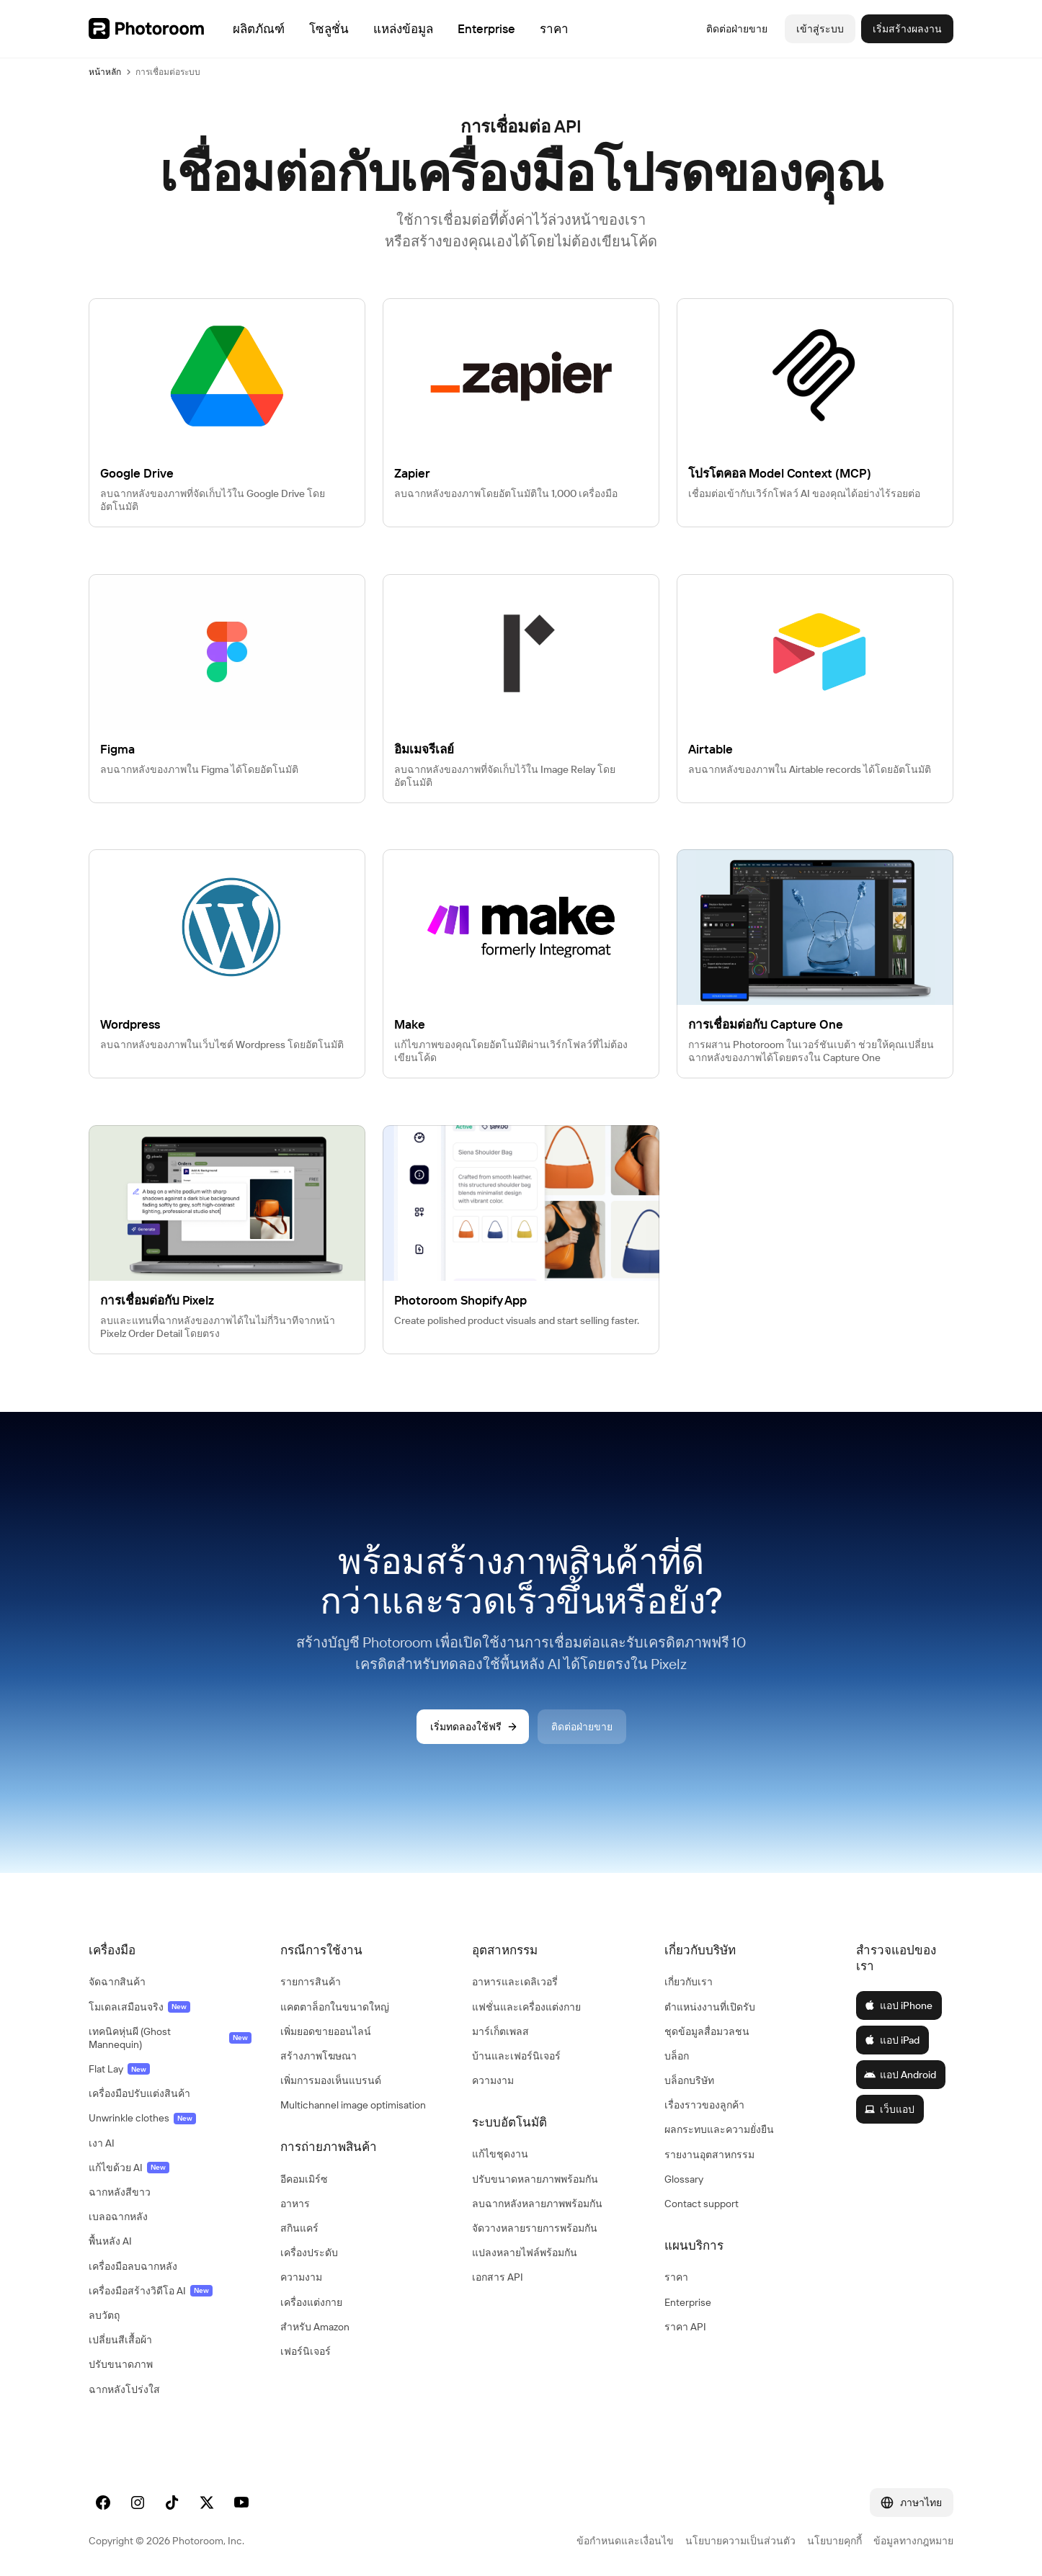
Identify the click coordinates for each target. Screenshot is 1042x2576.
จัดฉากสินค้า (117, 1981)
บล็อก (676, 2055)
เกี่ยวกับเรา (688, 1981)
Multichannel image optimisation (353, 2104)
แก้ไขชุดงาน (500, 2153)
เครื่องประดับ (309, 2252)
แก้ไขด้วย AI (129, 2167)
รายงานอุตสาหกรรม (709, 2154)
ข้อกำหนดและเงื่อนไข (625, 2540)
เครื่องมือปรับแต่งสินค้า (139, 2093)
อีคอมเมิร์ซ (304, 2179)
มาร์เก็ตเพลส (500, 2031)
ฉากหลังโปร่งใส (124, 2389)
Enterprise (687, 2302)
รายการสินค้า (310, 1981)
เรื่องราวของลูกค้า (704, 2104)
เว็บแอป (889, 2109)
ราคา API (685, 2326)
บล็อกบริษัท (689, 2080)
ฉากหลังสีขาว (120, 2192)
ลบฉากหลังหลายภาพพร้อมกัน (537, 2203)
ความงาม (301, 2277)
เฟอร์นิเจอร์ (305, 2351)
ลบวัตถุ (104, 2315)
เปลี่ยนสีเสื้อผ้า (120, 2339)
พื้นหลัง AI (110, 2241)
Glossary (683, 2179)
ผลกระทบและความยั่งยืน (719, 2129)
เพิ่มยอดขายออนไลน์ (325, 2031)
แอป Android (900, 2074)
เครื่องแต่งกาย (311, 2302)
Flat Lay (119, 2068)
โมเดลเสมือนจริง (139, 2006)
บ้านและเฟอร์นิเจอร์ (516, 2055)
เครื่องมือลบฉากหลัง (133, 2266)
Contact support (701, 2203)
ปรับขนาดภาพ (121, 2364)
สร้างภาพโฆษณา (318, 2055)
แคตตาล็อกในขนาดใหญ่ (334, 2006)
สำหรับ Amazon (314, 2326)
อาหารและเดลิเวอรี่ (515, 1981)
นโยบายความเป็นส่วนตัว (740, 2540)
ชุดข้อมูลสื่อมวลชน (706, 2031)
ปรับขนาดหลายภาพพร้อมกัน (535, 2179)
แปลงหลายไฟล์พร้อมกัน (524, 2252)
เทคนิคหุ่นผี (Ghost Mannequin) (170, 2038)
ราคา (676, 2277)
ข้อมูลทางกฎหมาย (913, 2540)
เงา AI (102, 2143)
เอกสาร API (497, 2277)
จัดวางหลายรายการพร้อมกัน (534, 2228)
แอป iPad (891, 2040)
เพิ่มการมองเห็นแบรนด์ (330, 2080)
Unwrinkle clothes (142, 2117)
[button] (170, 1950)
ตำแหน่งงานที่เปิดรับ (709, 2006)
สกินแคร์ (299, 2228)
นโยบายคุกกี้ (834, 2540)
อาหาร (295, 2203)
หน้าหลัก (105, 71)
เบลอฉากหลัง (118, 2216)
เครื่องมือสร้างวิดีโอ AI (151, 2290)
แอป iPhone (898, 2005)
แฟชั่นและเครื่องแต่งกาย (526, 2006)
